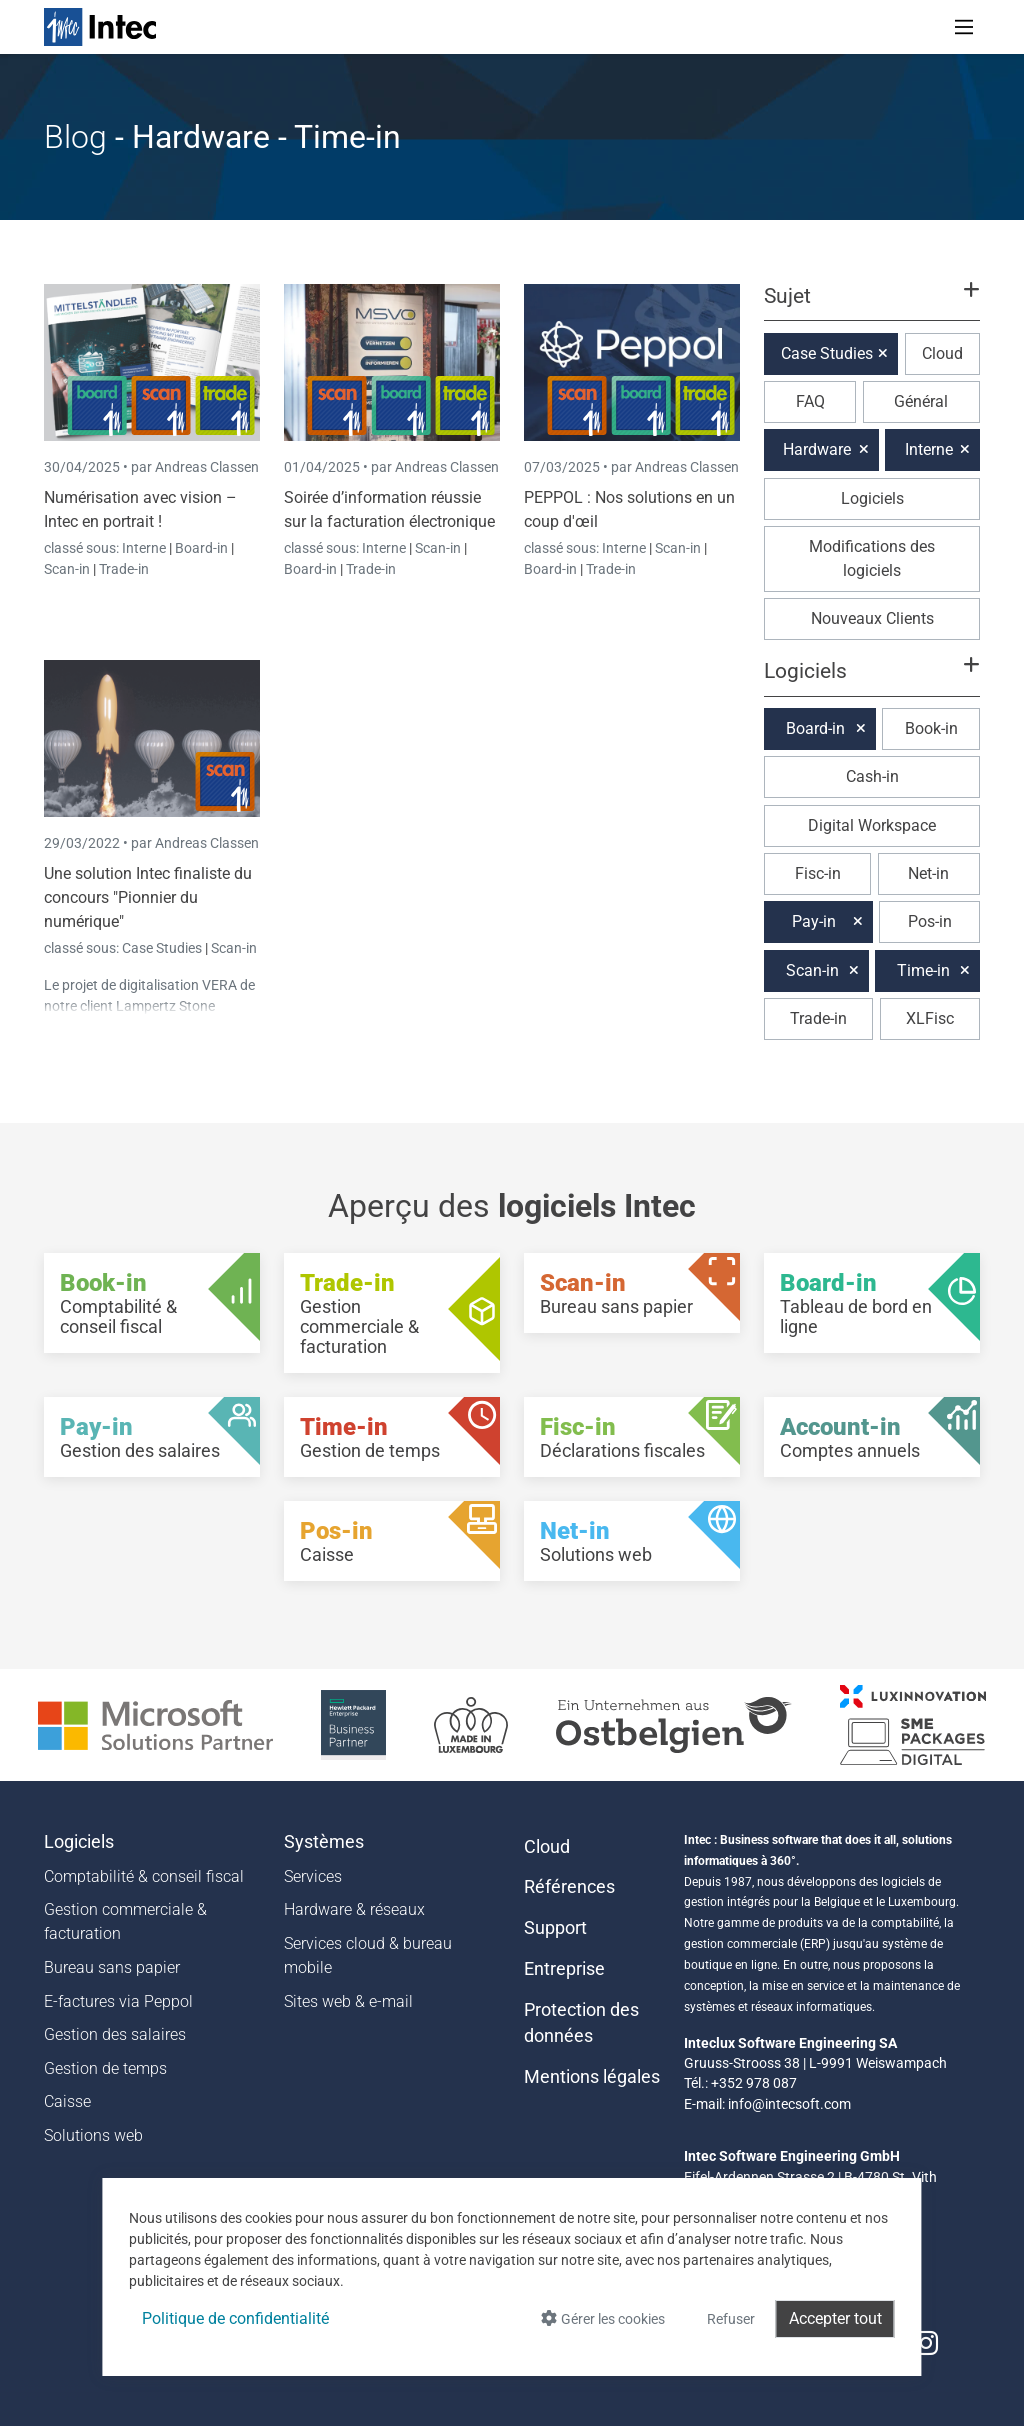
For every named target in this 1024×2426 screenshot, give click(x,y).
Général (921, 401)
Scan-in (67, 569)
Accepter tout (835, 2318)
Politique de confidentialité (235, 2318)
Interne (145, 548)
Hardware (817, 449)
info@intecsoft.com (789, 2104)
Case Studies (163, 948)
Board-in (201, 548)
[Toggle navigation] (964, 27)
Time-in (923, 970)
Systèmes (324, 1842)
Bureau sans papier (112, 1967)
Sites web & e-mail (348, 2001)
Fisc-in (818, 873)
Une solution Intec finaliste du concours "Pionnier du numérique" (148, 897)
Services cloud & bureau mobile (368, 1955)
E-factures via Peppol (118, 2001)
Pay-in (814, 921)
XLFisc (930, 1018)
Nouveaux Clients (872, 618)
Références (569, 1887)
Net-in (928, 873)
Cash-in (872, 776)
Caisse (67, 2101)
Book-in (931, 728)
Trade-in (124, 569)
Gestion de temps (105, 2068)
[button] (872, 305)
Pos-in (930, 921)
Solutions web (93, 2135)
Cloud (942, 353)
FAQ (810, 401)
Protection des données (581, 2023)
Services (313, 1876)
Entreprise (564, 1969)
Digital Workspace (872, 825)
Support (555, 1928)
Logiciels (872, 498)
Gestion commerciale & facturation (125, 1921)
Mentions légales (592, 2077)
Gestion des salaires (115, 2034)
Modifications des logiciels (872, 558)
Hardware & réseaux (354, 1909)
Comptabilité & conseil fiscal (144, 1876)
